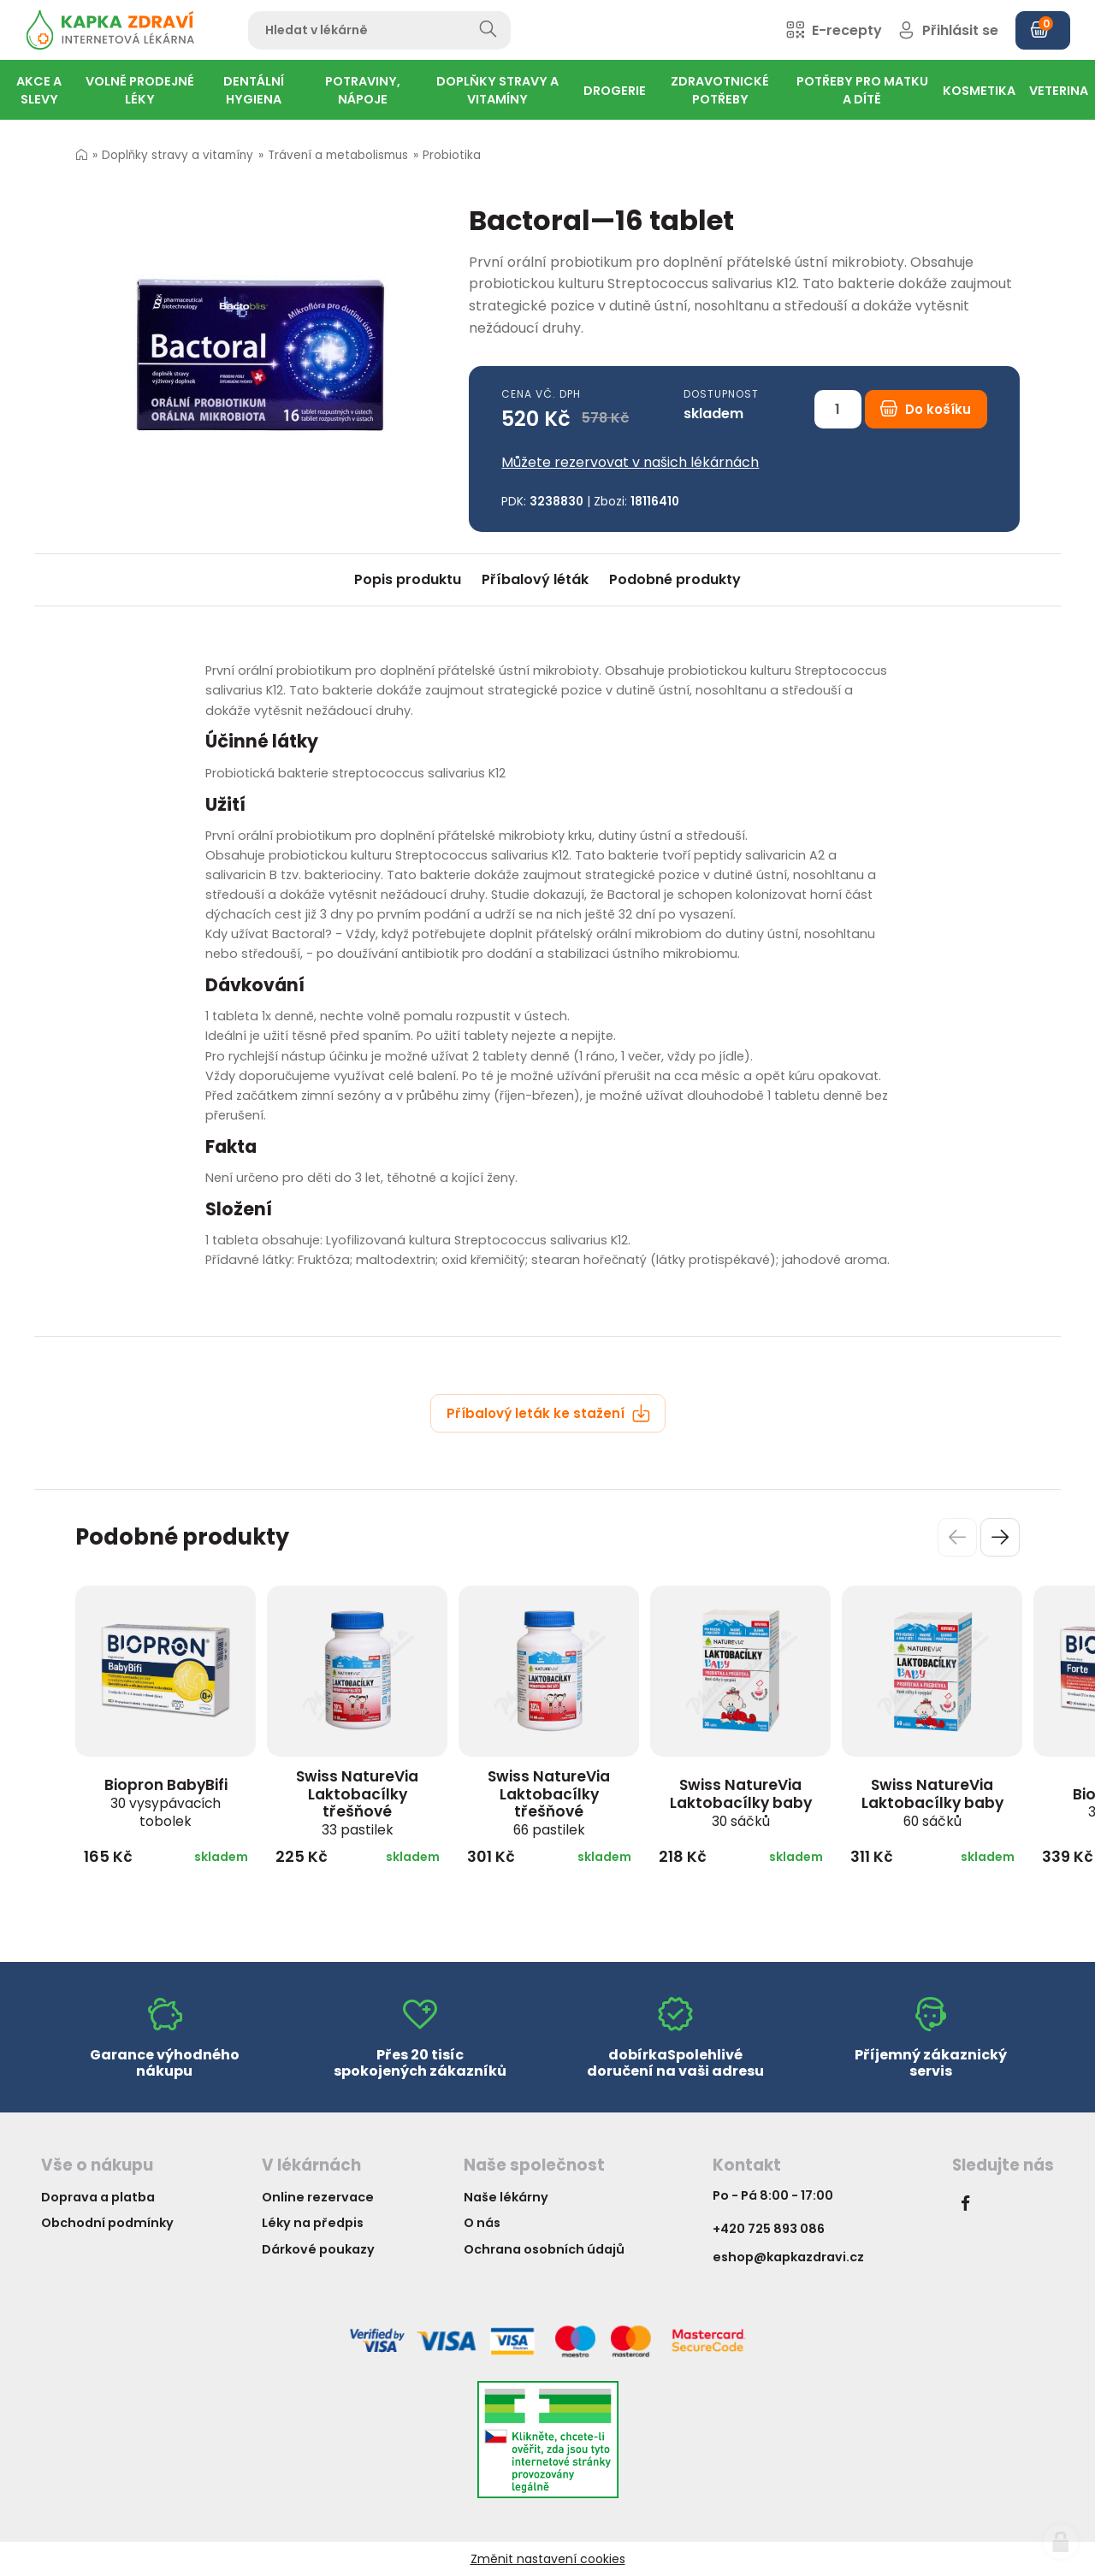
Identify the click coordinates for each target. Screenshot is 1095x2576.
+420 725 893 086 (769, 2228)
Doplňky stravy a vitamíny (177, 155)
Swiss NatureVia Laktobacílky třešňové (357, 1802)
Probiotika (452, 155)
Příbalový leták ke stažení (548, 1413)
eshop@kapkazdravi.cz (788, 2257)
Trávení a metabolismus (338, 155)
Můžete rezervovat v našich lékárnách (630, 462)
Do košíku (925, 409)
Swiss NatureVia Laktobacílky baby (741, 1802)
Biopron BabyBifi (166, 1802)
